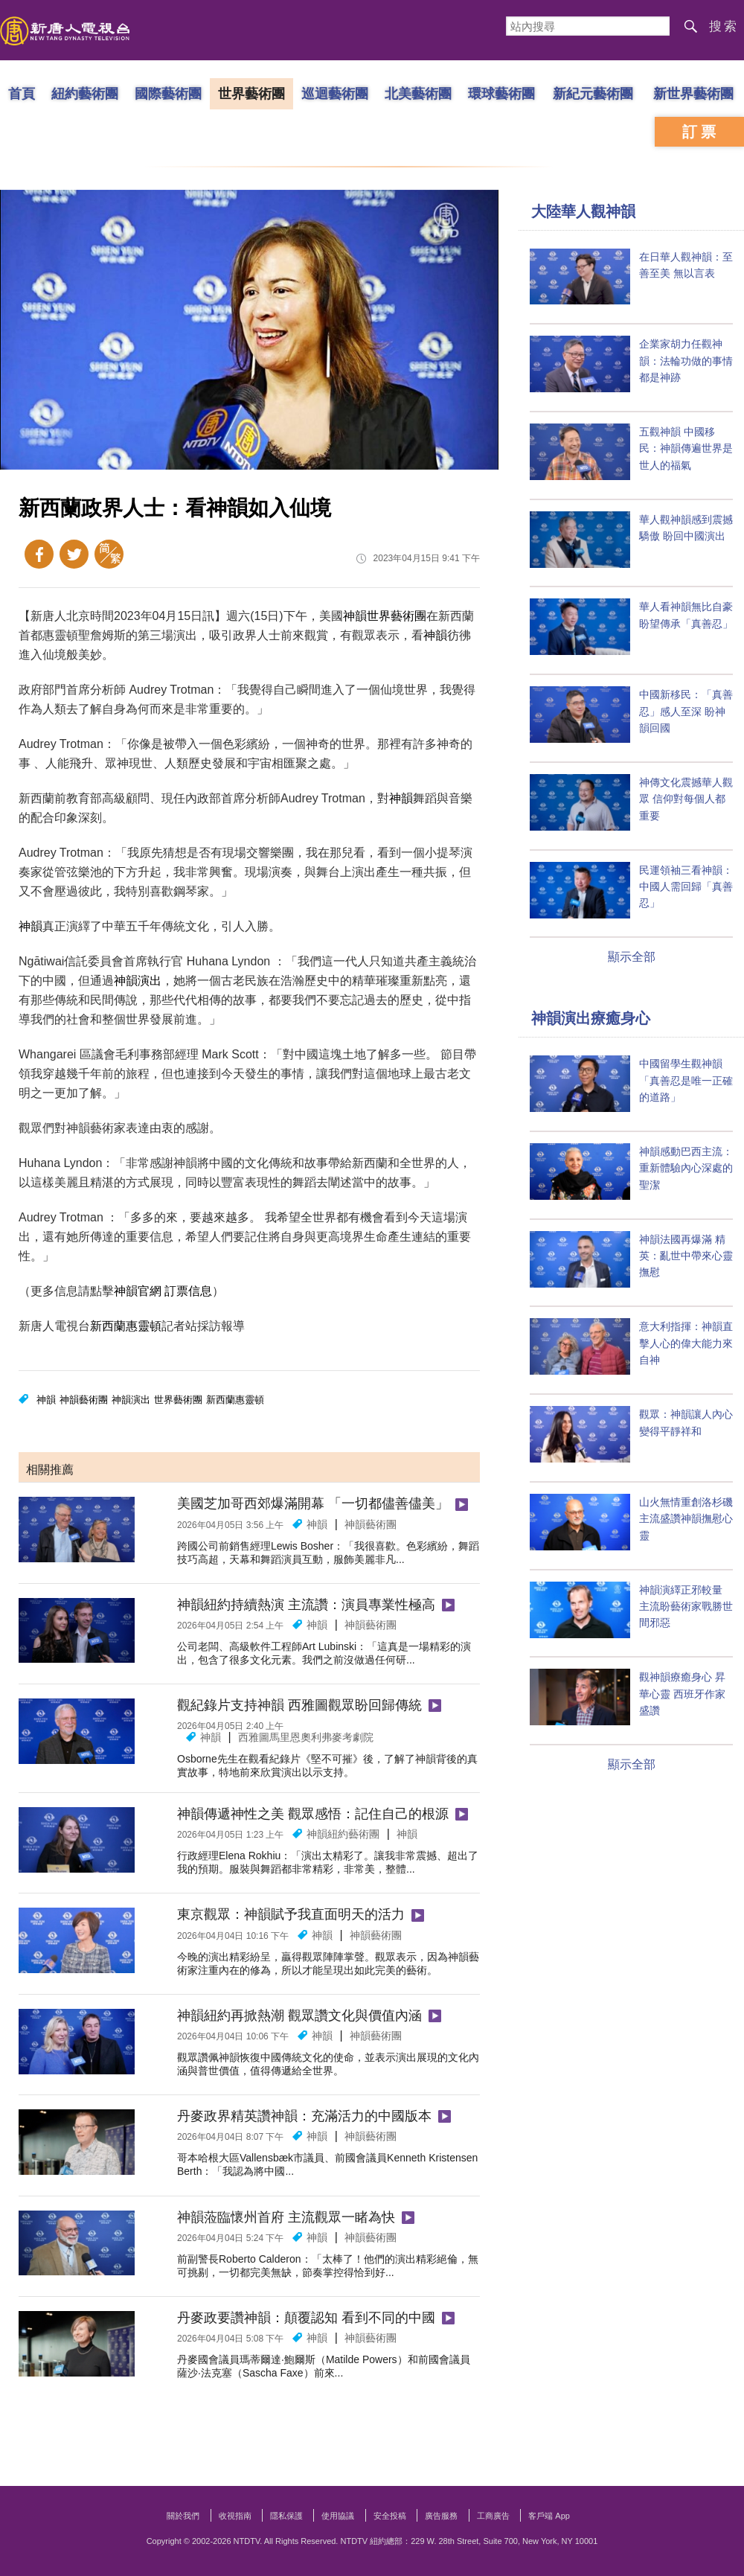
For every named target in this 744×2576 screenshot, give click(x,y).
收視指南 (235, 2515)
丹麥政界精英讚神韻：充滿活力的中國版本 (304, 2116)
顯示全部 (631, 956)
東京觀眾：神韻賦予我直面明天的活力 (291, 1914)
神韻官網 (137, 1291)
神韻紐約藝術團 (343, 1834)
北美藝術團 (418, 93)
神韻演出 (137, 980)
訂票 (700, 132)
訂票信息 (188, 1291)
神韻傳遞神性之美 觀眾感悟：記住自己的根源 (313, 1813)
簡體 (109, 554)
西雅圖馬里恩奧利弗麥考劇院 (305, 1737)
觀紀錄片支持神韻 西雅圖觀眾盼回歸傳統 (299, 1705)
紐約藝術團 (84, 93)
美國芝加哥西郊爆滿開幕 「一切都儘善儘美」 (313, 1503)
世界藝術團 (251, 93)
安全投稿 (389, 2515)
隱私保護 (286, 2515)
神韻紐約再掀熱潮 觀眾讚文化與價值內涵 (299, 2015)
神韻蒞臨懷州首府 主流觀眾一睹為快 (286, 2217)
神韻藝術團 (84, 1399)
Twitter (74, 554)
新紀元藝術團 (593, 93)
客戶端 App (549, 2515)
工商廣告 (493, 2515)
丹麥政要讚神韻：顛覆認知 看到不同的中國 (306, 2317)
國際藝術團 (168, 93)
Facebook (39, 554)
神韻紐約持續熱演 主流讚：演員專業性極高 (306, 1604)
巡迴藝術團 (334, 93)
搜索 (724, 26)
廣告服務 (441, 2515)
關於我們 (183, 2515)
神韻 (355, 616)
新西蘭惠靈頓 (125, 1326)
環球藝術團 (501, 93)
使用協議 (337, 2515)
